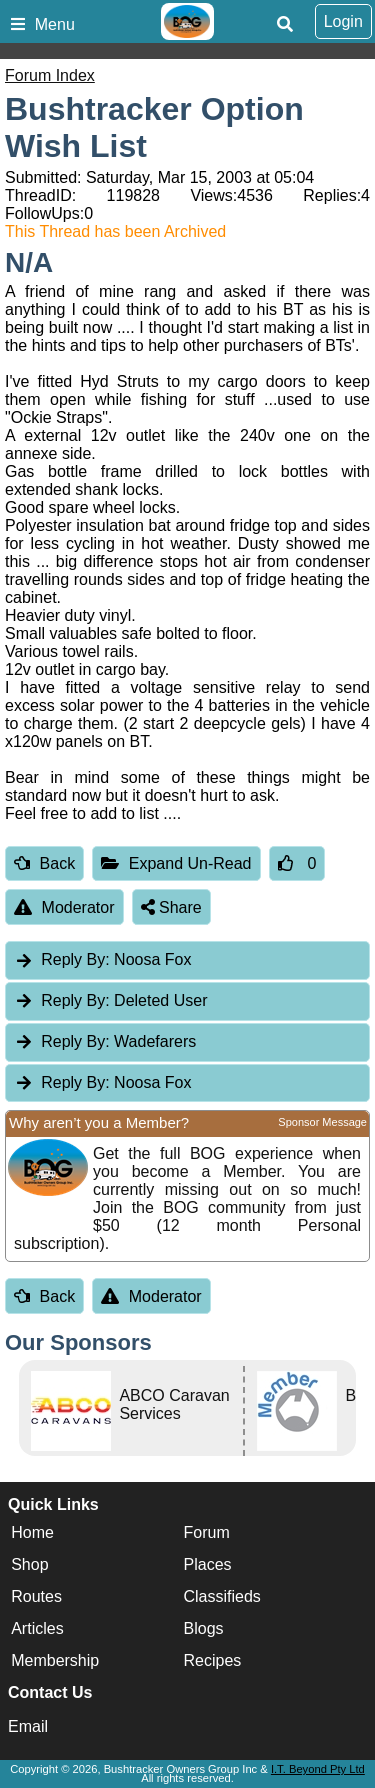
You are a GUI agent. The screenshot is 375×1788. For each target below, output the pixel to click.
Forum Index (50, 75)
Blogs (204, 1629)
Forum (207, 1533)
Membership (55, 1661)
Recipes (213, 1661)
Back (44, 863)
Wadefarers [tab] (105, 1041)
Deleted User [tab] (110, 1000)
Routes (36, 1597)
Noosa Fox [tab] (102, 959)
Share (171, 907)
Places (208, 1565)
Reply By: (75, 959)
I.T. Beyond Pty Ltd (318, 1769)
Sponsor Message (322, 1122)
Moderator (64, 907)
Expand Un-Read (176, 863)
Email (28, 1726)
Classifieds (222, 1597)
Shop (29, 1565)
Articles (37, 1629)
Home (32, 1533)
